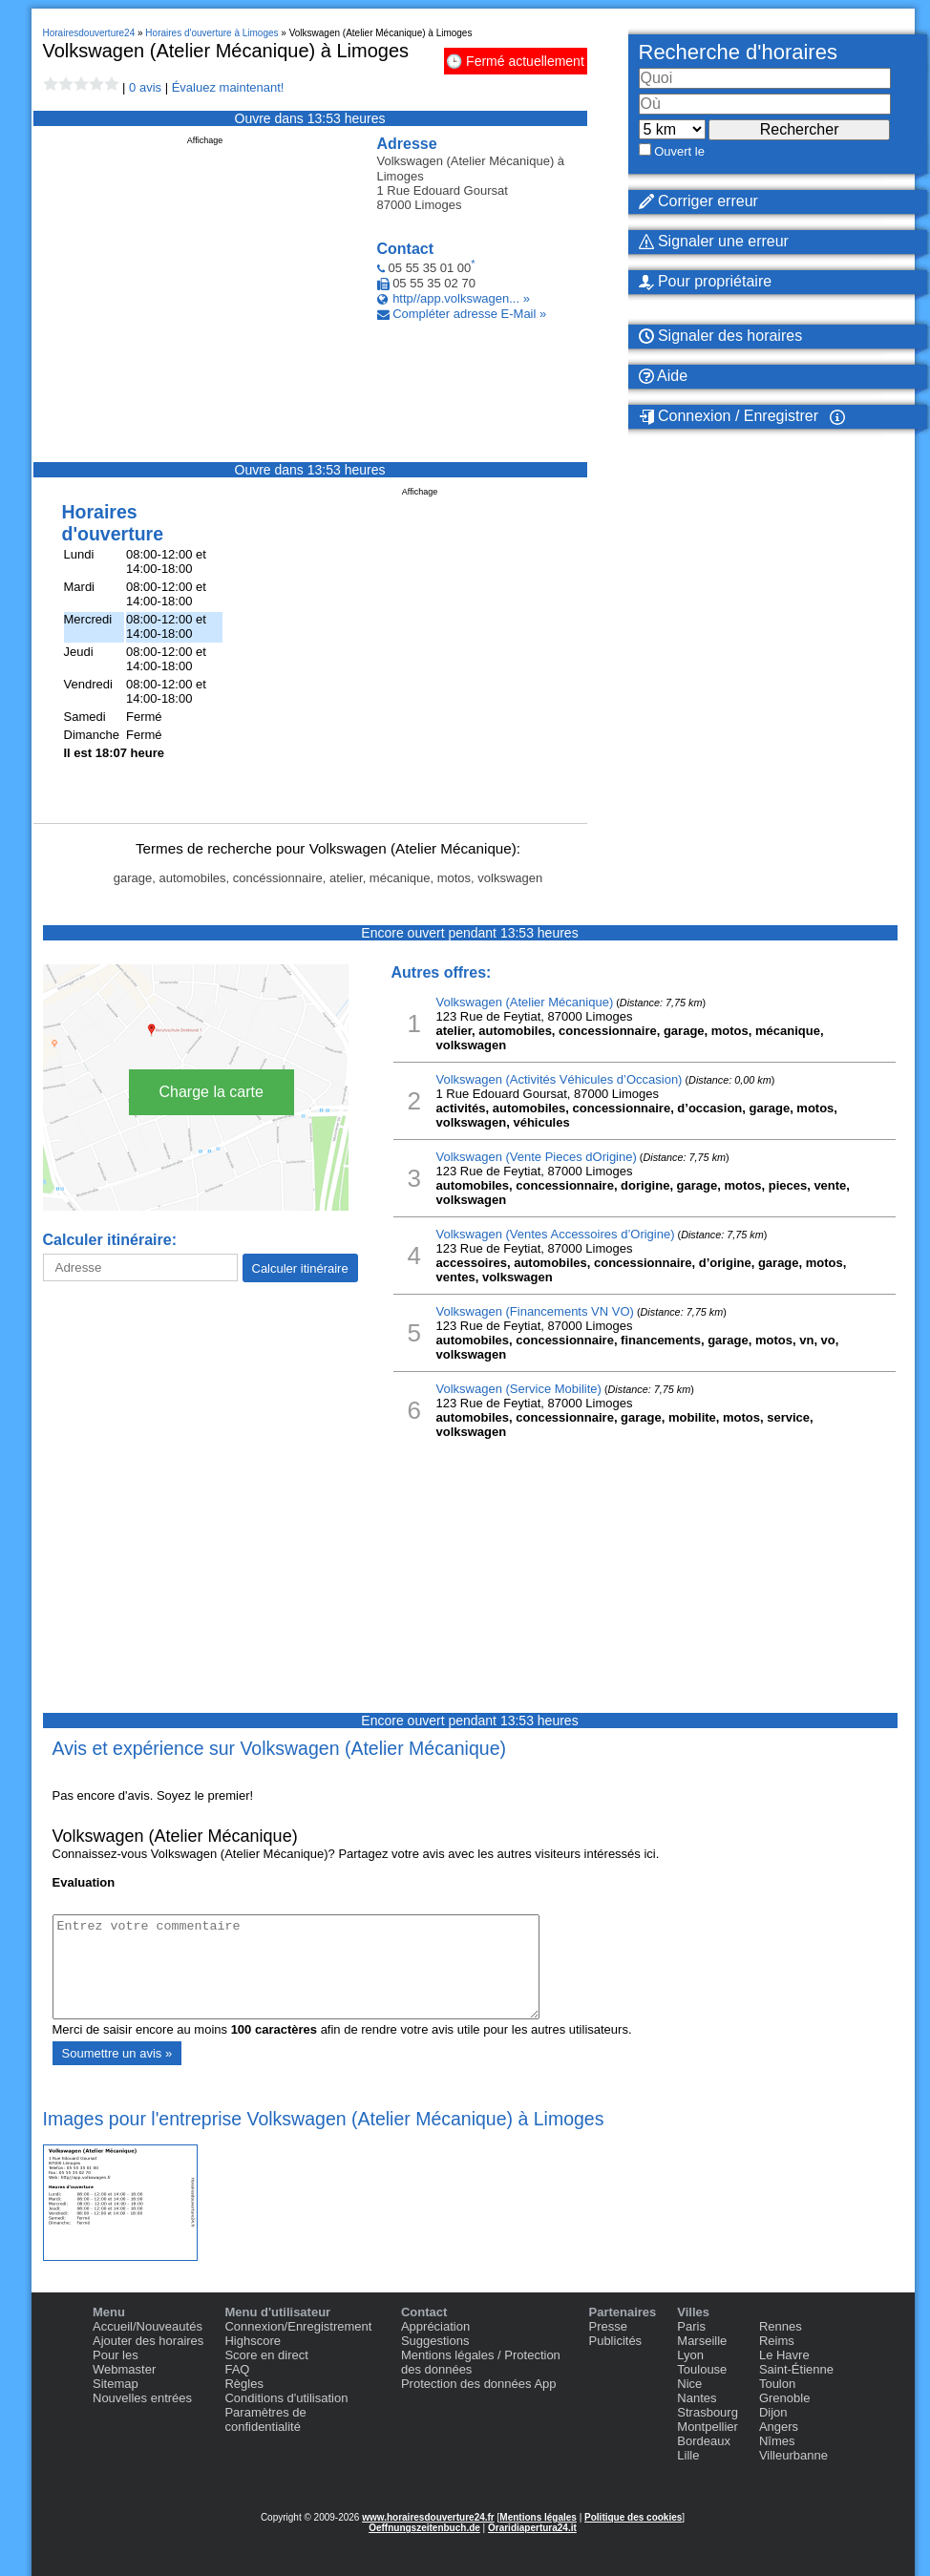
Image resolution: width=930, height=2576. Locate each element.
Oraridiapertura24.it (532, 2528)
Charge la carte (211, 1092)
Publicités (615, 2340)
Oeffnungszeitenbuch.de (424, 2528)
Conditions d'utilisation (286, 2398)
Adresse (407, 144)
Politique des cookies (633, 2517)
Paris (691, 2326)
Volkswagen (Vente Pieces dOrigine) (536, 1157)
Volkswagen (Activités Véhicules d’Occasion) (559, 1079)
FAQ (236, 2369)
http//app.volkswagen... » (461, 298)
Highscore (252, 2340)
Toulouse (702, 2369)
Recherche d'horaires (738, 52)
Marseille (702, 2340)
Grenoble (784, 2398)
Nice (689, 2383)
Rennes (780, 2326)
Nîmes (777, 2441)
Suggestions (435, 2340)
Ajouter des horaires (148, 2340)
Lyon (690, 2355)
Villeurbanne (793, 2455)
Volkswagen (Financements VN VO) (535, 1311)
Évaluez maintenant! (228, 87)
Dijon (773, 2412)
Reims (776, 2340)
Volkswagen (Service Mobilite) (519, 1389)
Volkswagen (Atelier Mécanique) (525, 1002)
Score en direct (265, 2355)
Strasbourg (707, 2412)
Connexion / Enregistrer (729, 416)
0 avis (145, 87)
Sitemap (115, 2383)
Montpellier (707, 2426)
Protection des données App (479, 2383)
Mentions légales (538, 2517)
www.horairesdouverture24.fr (428, 2517)
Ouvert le (679, 151)
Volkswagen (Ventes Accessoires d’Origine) (555, 1234)
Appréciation (435, 2326)
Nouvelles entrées (142, 2398)
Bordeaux (703, 2441)
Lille (688, 2455)
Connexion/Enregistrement (297, 2326)
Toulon (777, 2383)
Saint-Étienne (796, 2369)
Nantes (696, 2398)
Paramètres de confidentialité (265, 2419)
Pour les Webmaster (124, 2362)
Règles (243, 2383)
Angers (778, 2426)
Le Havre (784, 2355)
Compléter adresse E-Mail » (469, 313)
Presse (607, 2326)
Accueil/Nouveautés (147, 2326)
